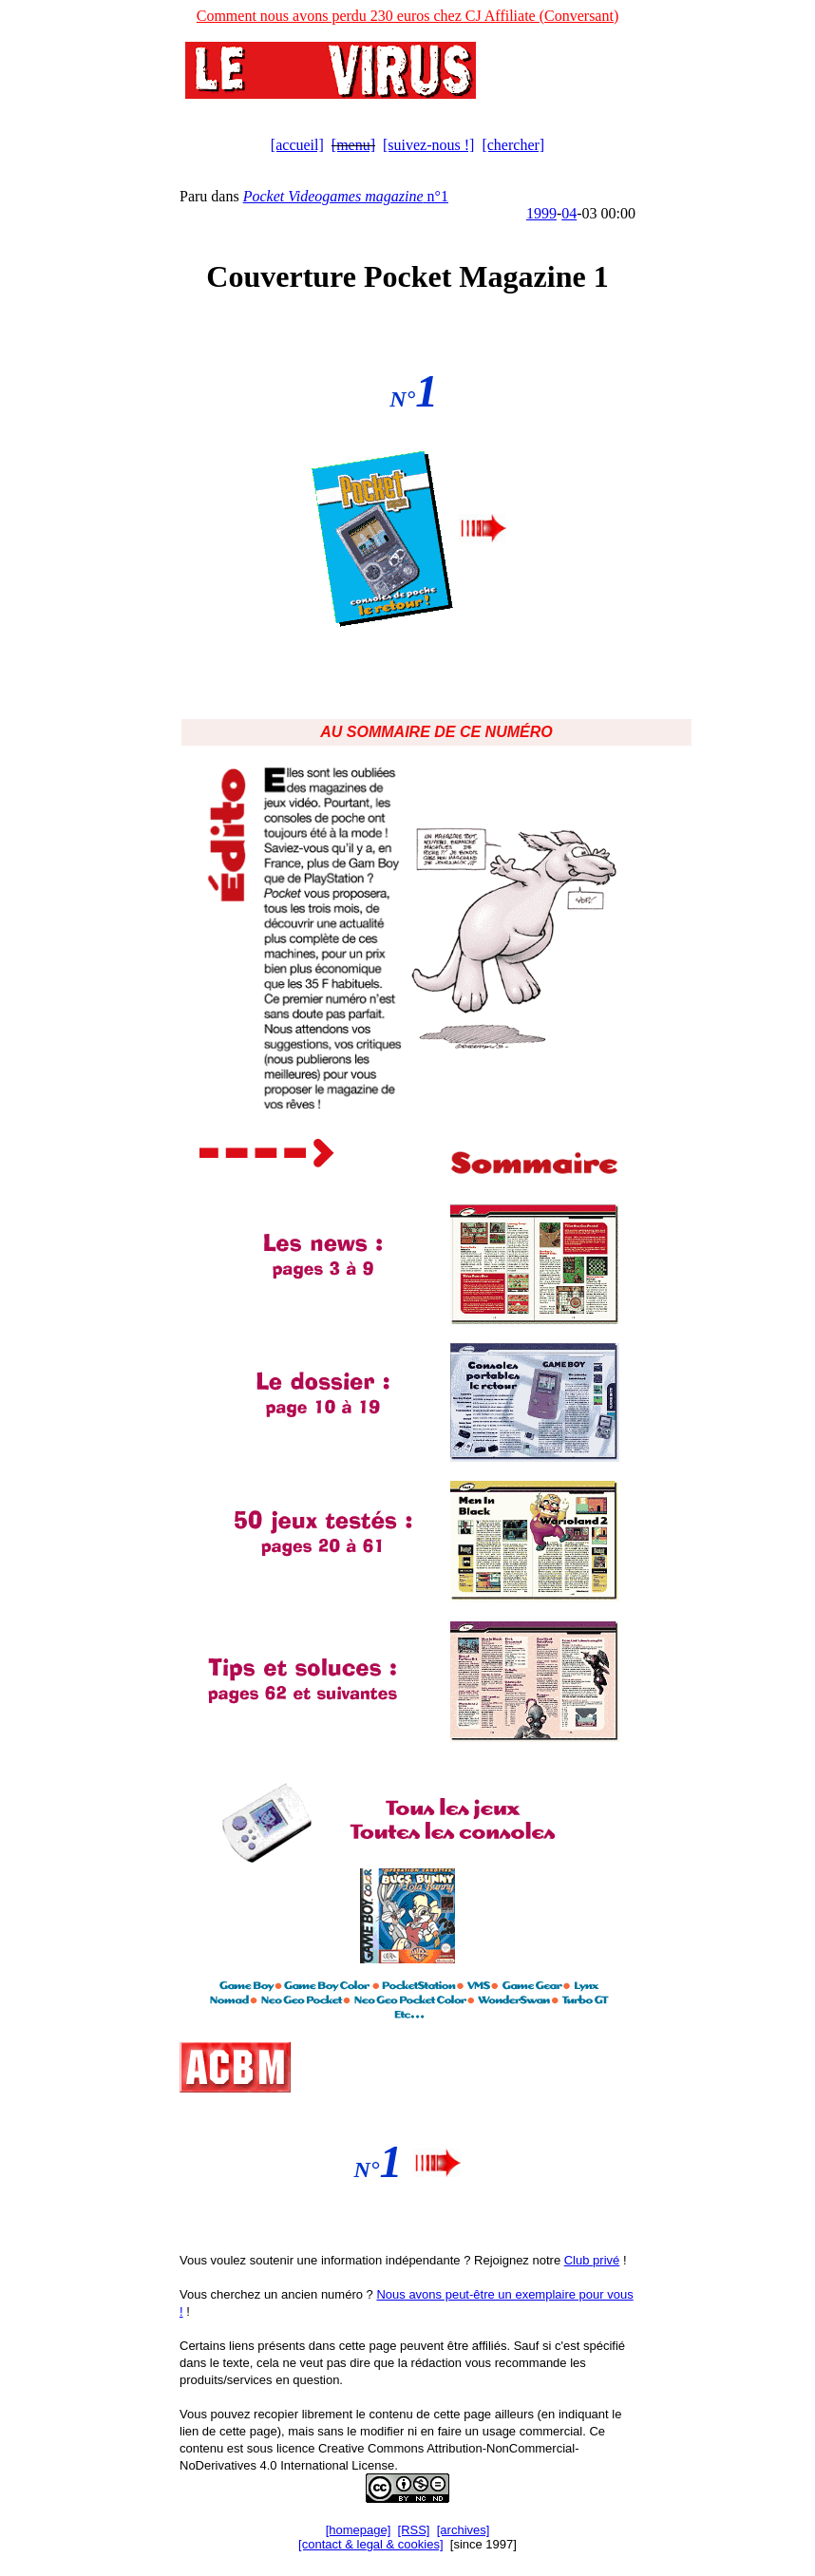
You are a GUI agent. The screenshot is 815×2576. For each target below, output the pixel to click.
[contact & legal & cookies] (370, 2544)
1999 (541, 213)
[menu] (353, 145)
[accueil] (297, 145)
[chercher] (513, 145)
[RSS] (414, 2530)
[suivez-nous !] (428, 145)
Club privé (592, 2260)
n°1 (345, 196)
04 (569, 213)
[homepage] (358, 2530)
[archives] (463, 2530)
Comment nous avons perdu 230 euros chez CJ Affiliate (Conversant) (408, 16)
